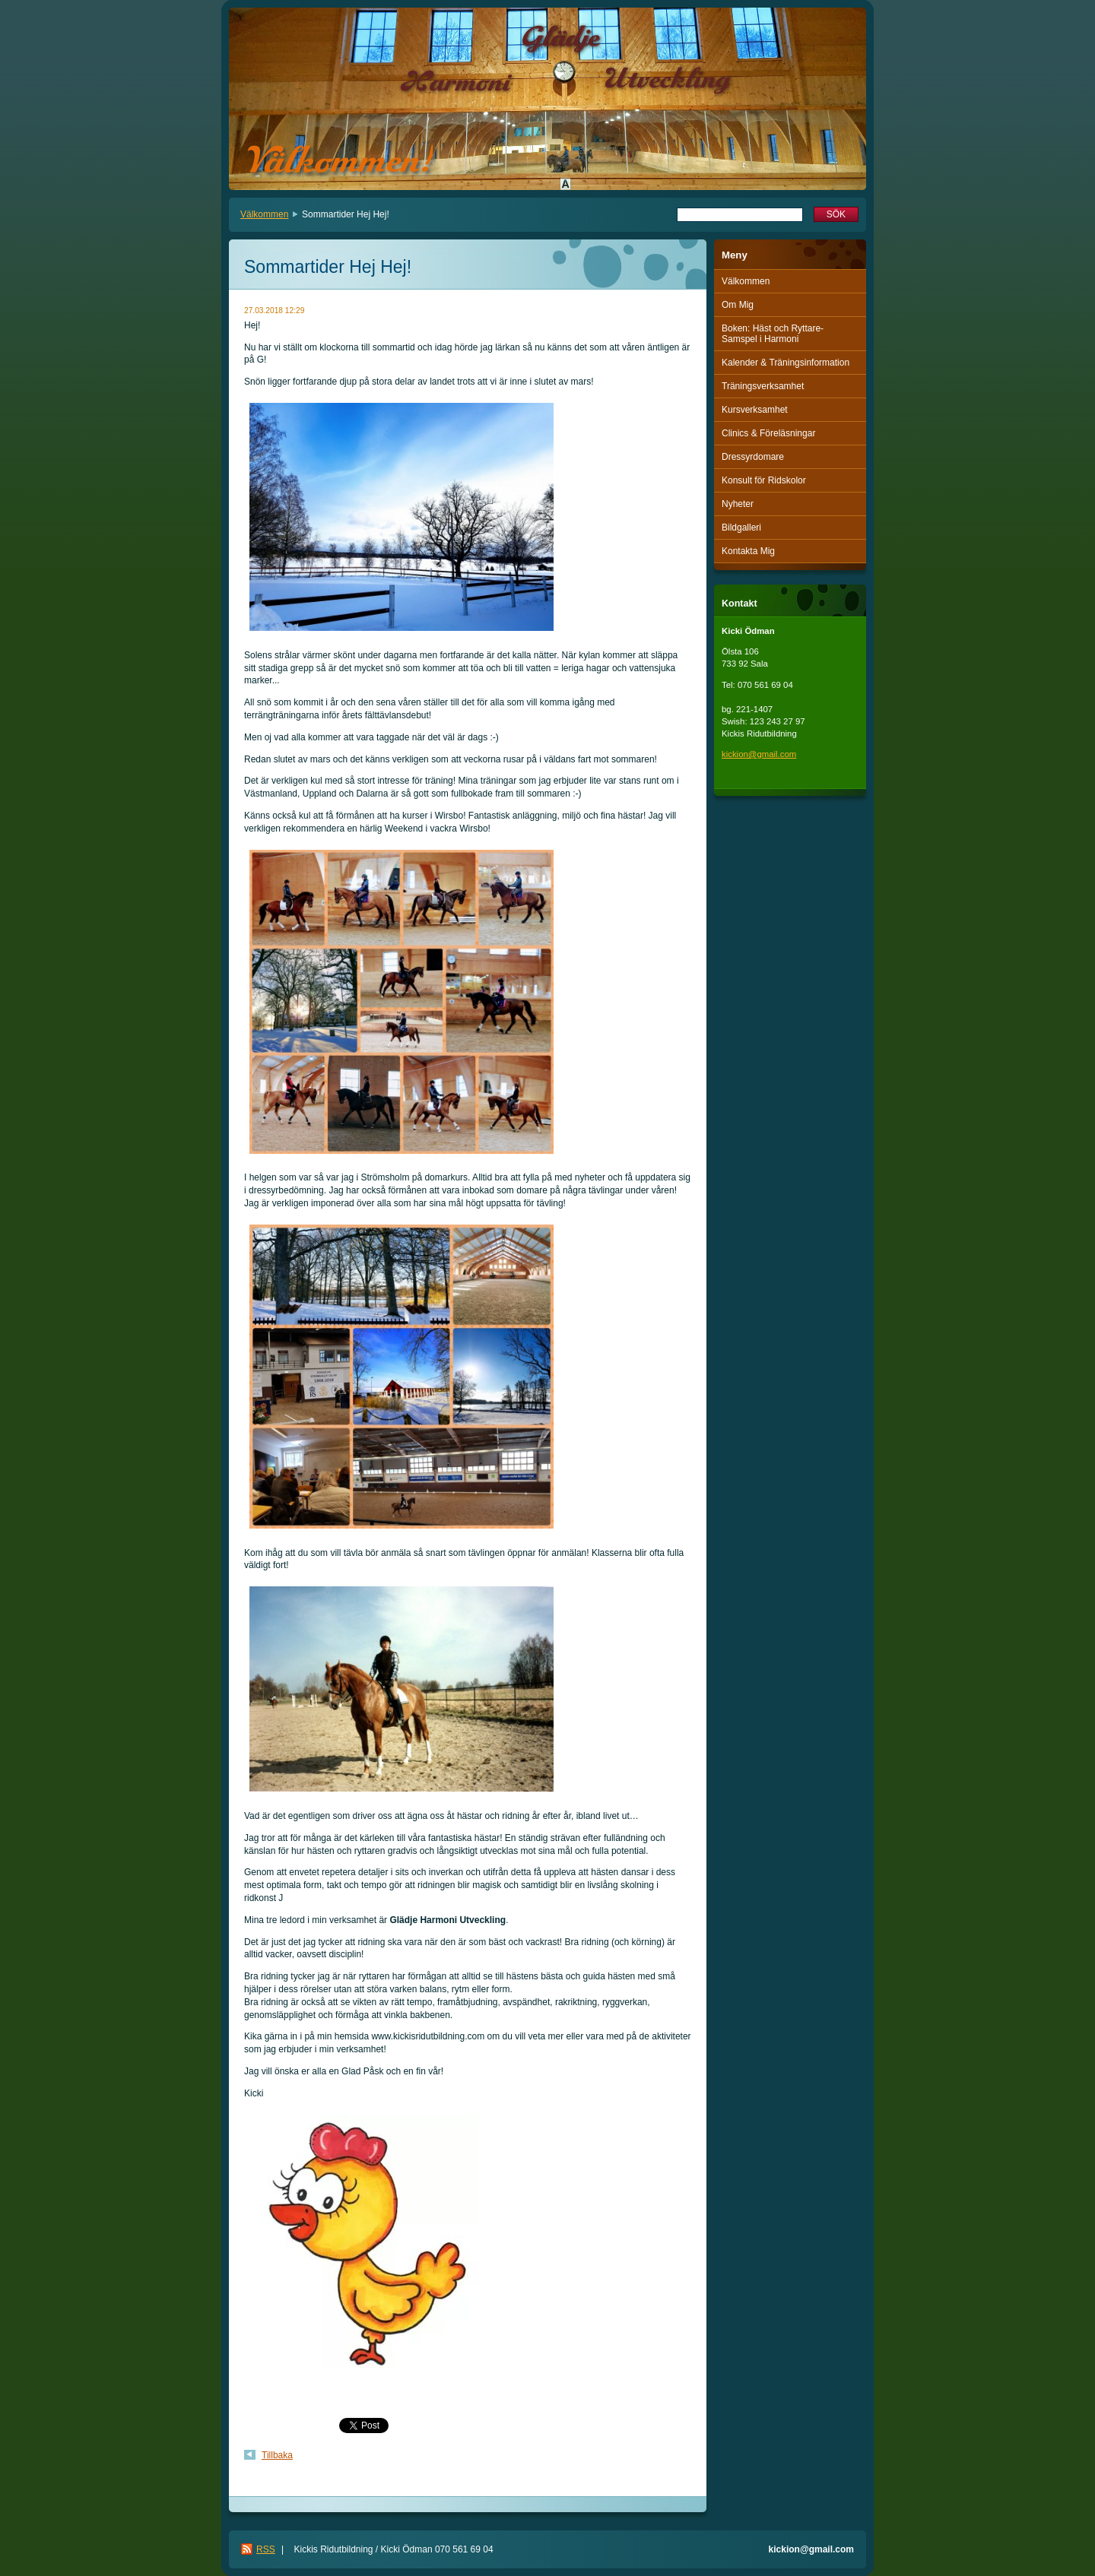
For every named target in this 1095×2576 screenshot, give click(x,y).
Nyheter (738, 504)
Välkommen (264, 214)
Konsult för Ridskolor (764, 480)
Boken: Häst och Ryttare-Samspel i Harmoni (773, 333)
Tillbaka (277, 2455)
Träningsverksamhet (763, 386)
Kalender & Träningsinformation (785, 362)
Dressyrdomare (753, 457)
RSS (265, 2549)
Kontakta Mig (748, 551)
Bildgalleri (741, 527)
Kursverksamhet (755, 409)
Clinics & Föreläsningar (768, 433)
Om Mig (738, 304)
